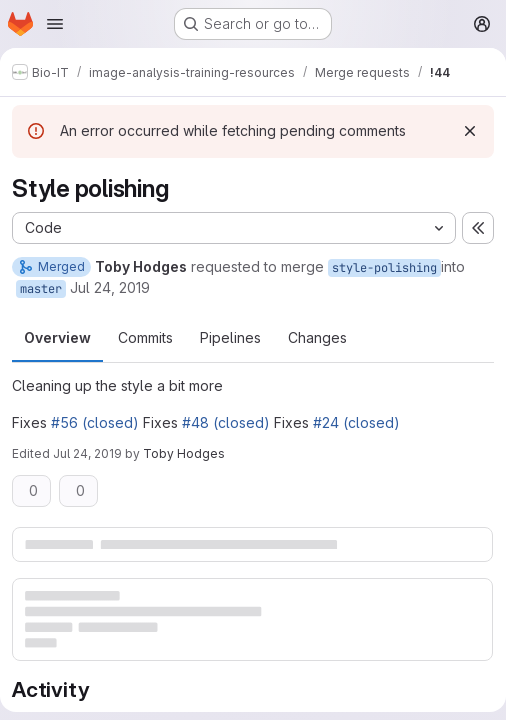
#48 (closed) (226, 422)
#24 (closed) (356, 422)
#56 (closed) (95, 422)
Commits (145, 337)
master (41, 289)
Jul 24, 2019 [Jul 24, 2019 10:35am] (110, 287)
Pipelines (230, 337)
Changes (317, 337)
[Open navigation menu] (55, 24)
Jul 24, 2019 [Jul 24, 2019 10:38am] (87, 453)
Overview (57, 337)
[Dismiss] (470, 131)
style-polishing (384, 268)
